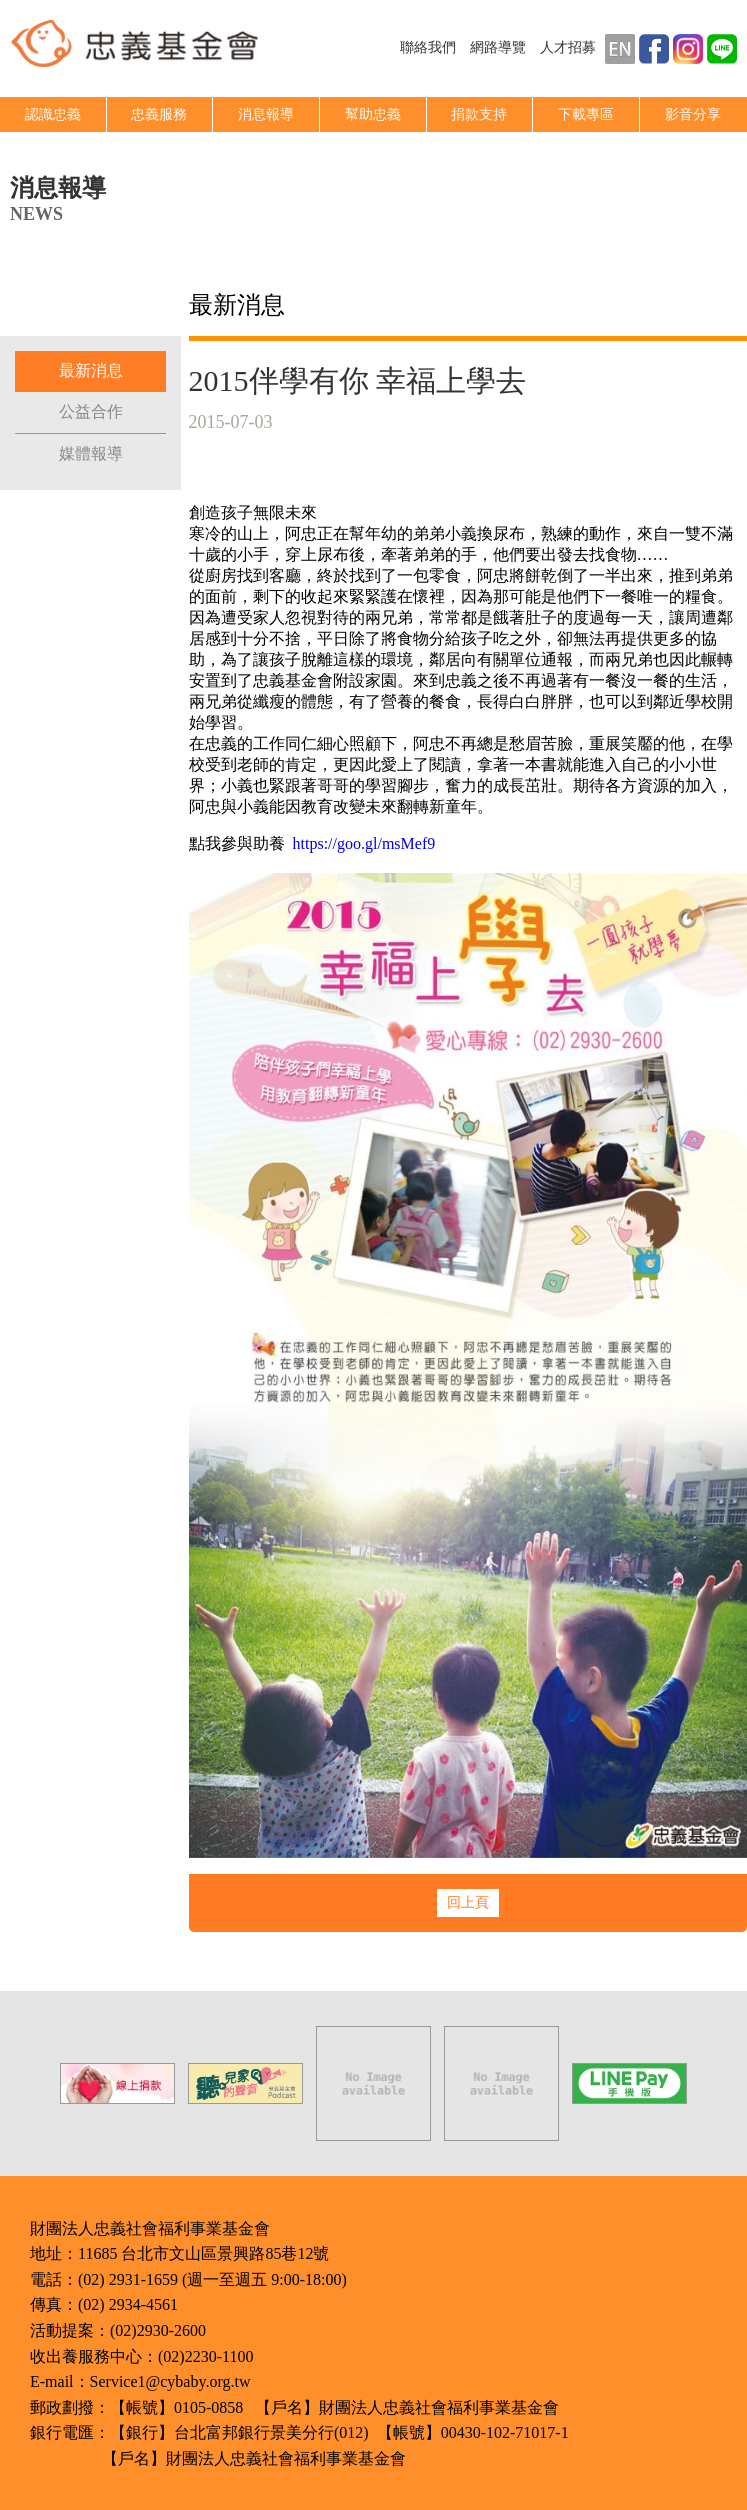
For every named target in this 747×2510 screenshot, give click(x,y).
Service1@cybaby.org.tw (170, 2381)
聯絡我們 (428, 47)
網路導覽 (498, 47)
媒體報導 (91, 453)
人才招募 (568, 47)
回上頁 (468, 1902)
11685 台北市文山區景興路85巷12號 (203, 2253)
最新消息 (91, 370)
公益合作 (91, 411)
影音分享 (693, 114)
